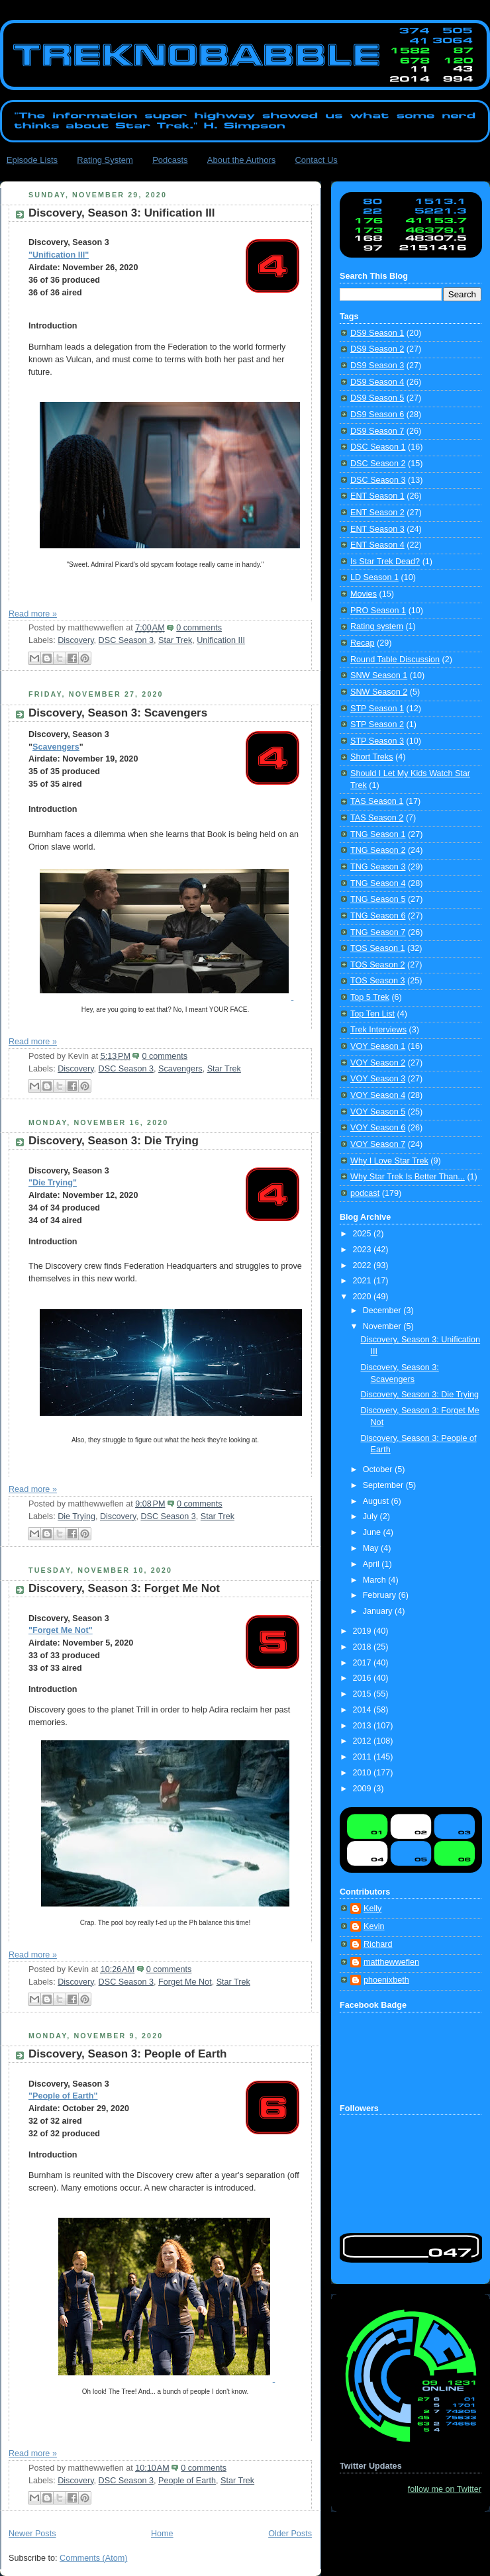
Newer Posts (32, 2533)
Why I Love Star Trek (389, 1160)
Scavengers (55, 747)
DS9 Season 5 (377, 398)
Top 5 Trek (369, 997)
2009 (363, 1788)
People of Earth (187, 2480)
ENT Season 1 (377, 496)
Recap (362, 643)
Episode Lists (32, 160)
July (371, 1516)
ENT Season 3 (377, 529)
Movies (363, 594)
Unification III (221, 640)
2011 (363, 1756)
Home (162, 2533)
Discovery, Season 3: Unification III (121, 213)
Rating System (105, 160)
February (381, 1595)
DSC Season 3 (126, 640)
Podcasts (169, 160)
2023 (363, 1249)
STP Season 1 (377, 708)
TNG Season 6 (377, 915)
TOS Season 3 (377, 980)
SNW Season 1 (378, 675)
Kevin (374, 1926)
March (376, 1580)
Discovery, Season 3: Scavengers (117, 713)
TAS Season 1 (376, 801)
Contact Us (316, 160)
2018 (363, 1647)
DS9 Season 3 (377, 365)
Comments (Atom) (93, 2558)
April (372, 1564)
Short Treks (371, 757)
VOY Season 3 (377, 1078)
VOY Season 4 (377, 1095)
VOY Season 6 (377, 1127)
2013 (363, 1725)
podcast (364, 1193)
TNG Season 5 (377, 899)
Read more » (33, 614)
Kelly (372, 1908)
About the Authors (241, 160)
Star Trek (175, 640)
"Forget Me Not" (60, 1630)
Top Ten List (372, 1013)
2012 (363, 1741)
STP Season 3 (377, 741)
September (384, 1485)
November (383, 1326)
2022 (363, 1265)
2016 (363, 1678)
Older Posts (290, 2533)
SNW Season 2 (378, 692)
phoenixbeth (386, 1980)
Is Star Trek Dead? (385, 561)
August (377, 1501)
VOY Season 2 (377, 1062)
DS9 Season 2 (377, 349)
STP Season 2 (377, 724)
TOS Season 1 (377, 948)
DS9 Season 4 (377, 382)
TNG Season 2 (377, 850)
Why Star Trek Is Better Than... (407, 1176)
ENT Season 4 (377, 545)
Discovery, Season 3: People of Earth (127, 2054)
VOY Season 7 (377, 1144)
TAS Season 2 (376, 817)
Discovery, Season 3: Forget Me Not (124, 1588)
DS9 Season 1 (377, 333)
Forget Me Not (185, 1982)
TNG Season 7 (377, 932)
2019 (363, 1631)
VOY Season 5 (377, 1111)
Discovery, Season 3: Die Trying (113, 1140)
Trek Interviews (378, 1029)
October (379, 1469)
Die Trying (76, 1516)
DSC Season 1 (377, 447)
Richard (378, 1944)
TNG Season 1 (377, 834)
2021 (363, 1280)
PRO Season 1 (378, 610)
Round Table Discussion (395, 659)
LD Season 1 (374, 577)
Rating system (376, 626)
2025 (363, 1233)
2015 (363, 1694)
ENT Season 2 (377, 512)
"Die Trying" (52, 1182)
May (372, 1548)
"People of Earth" (62, 2096)
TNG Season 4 (377, 883)
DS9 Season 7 (377, 431)
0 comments (199, 627)
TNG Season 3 (377, 866)
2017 (363, 1662)
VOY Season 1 (377, 1046)
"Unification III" (58, 255)
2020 (363, 1296)
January (379, 1611)
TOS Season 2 (377, 964)
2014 (363, 1709)
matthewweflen (391, 1962)
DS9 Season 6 (377, 414)
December (383, 1310)
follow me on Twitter (444, 2489)
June (373, 1532)
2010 (363, 1772)
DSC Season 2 (377, 463)
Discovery (75, 640)
